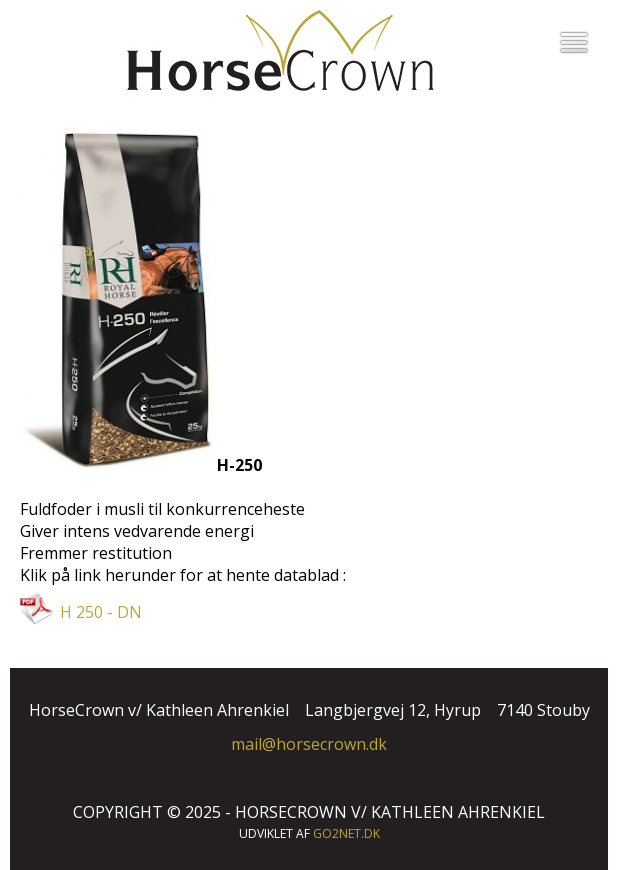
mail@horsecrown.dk (309, 744)
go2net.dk (346, 833)
